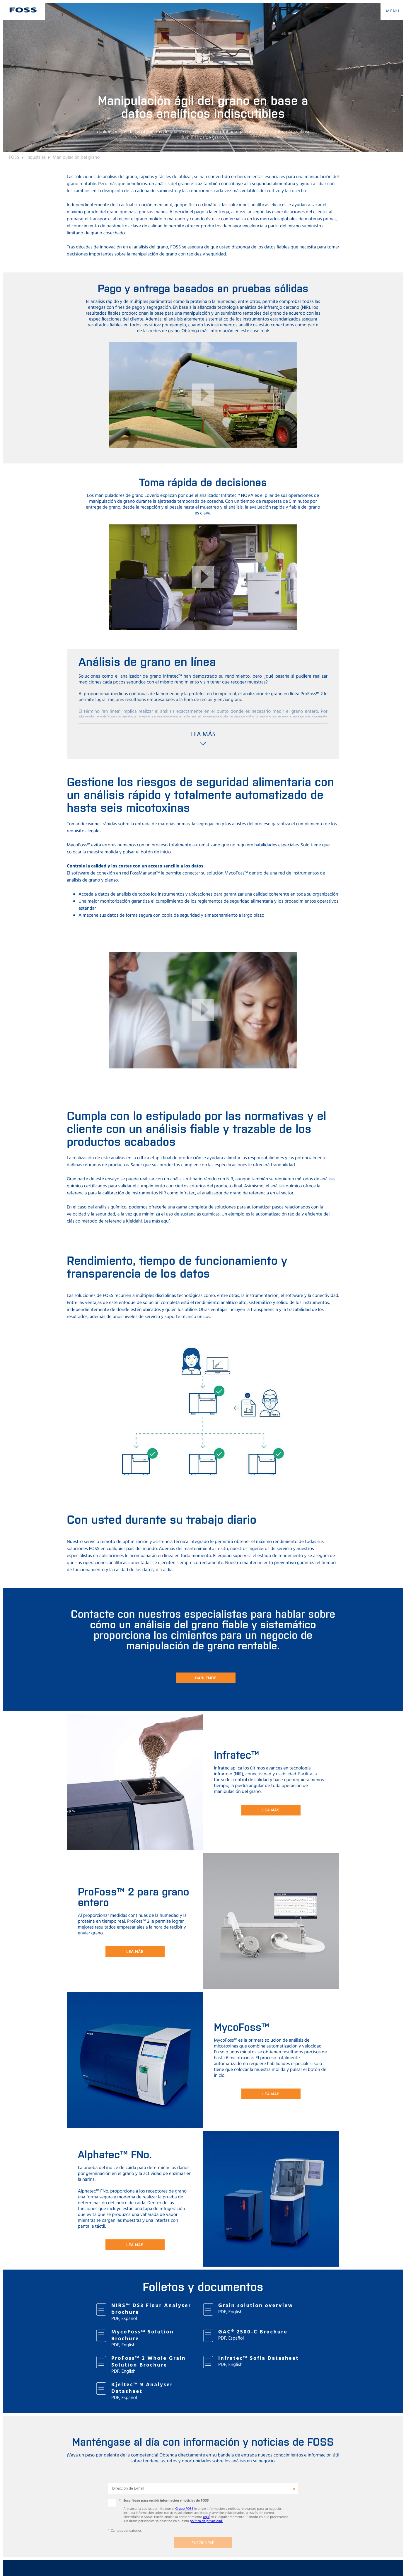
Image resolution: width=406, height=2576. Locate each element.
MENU (393, 11)
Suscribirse (203, 2543)
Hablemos (206, 1677)
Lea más (271, 1809)
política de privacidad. (206, 2521)
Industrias (36, 157)
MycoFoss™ (236, 873)
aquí (206, 2517)
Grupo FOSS (184, 2509)
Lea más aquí (157, 1221)
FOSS (14, 157)
